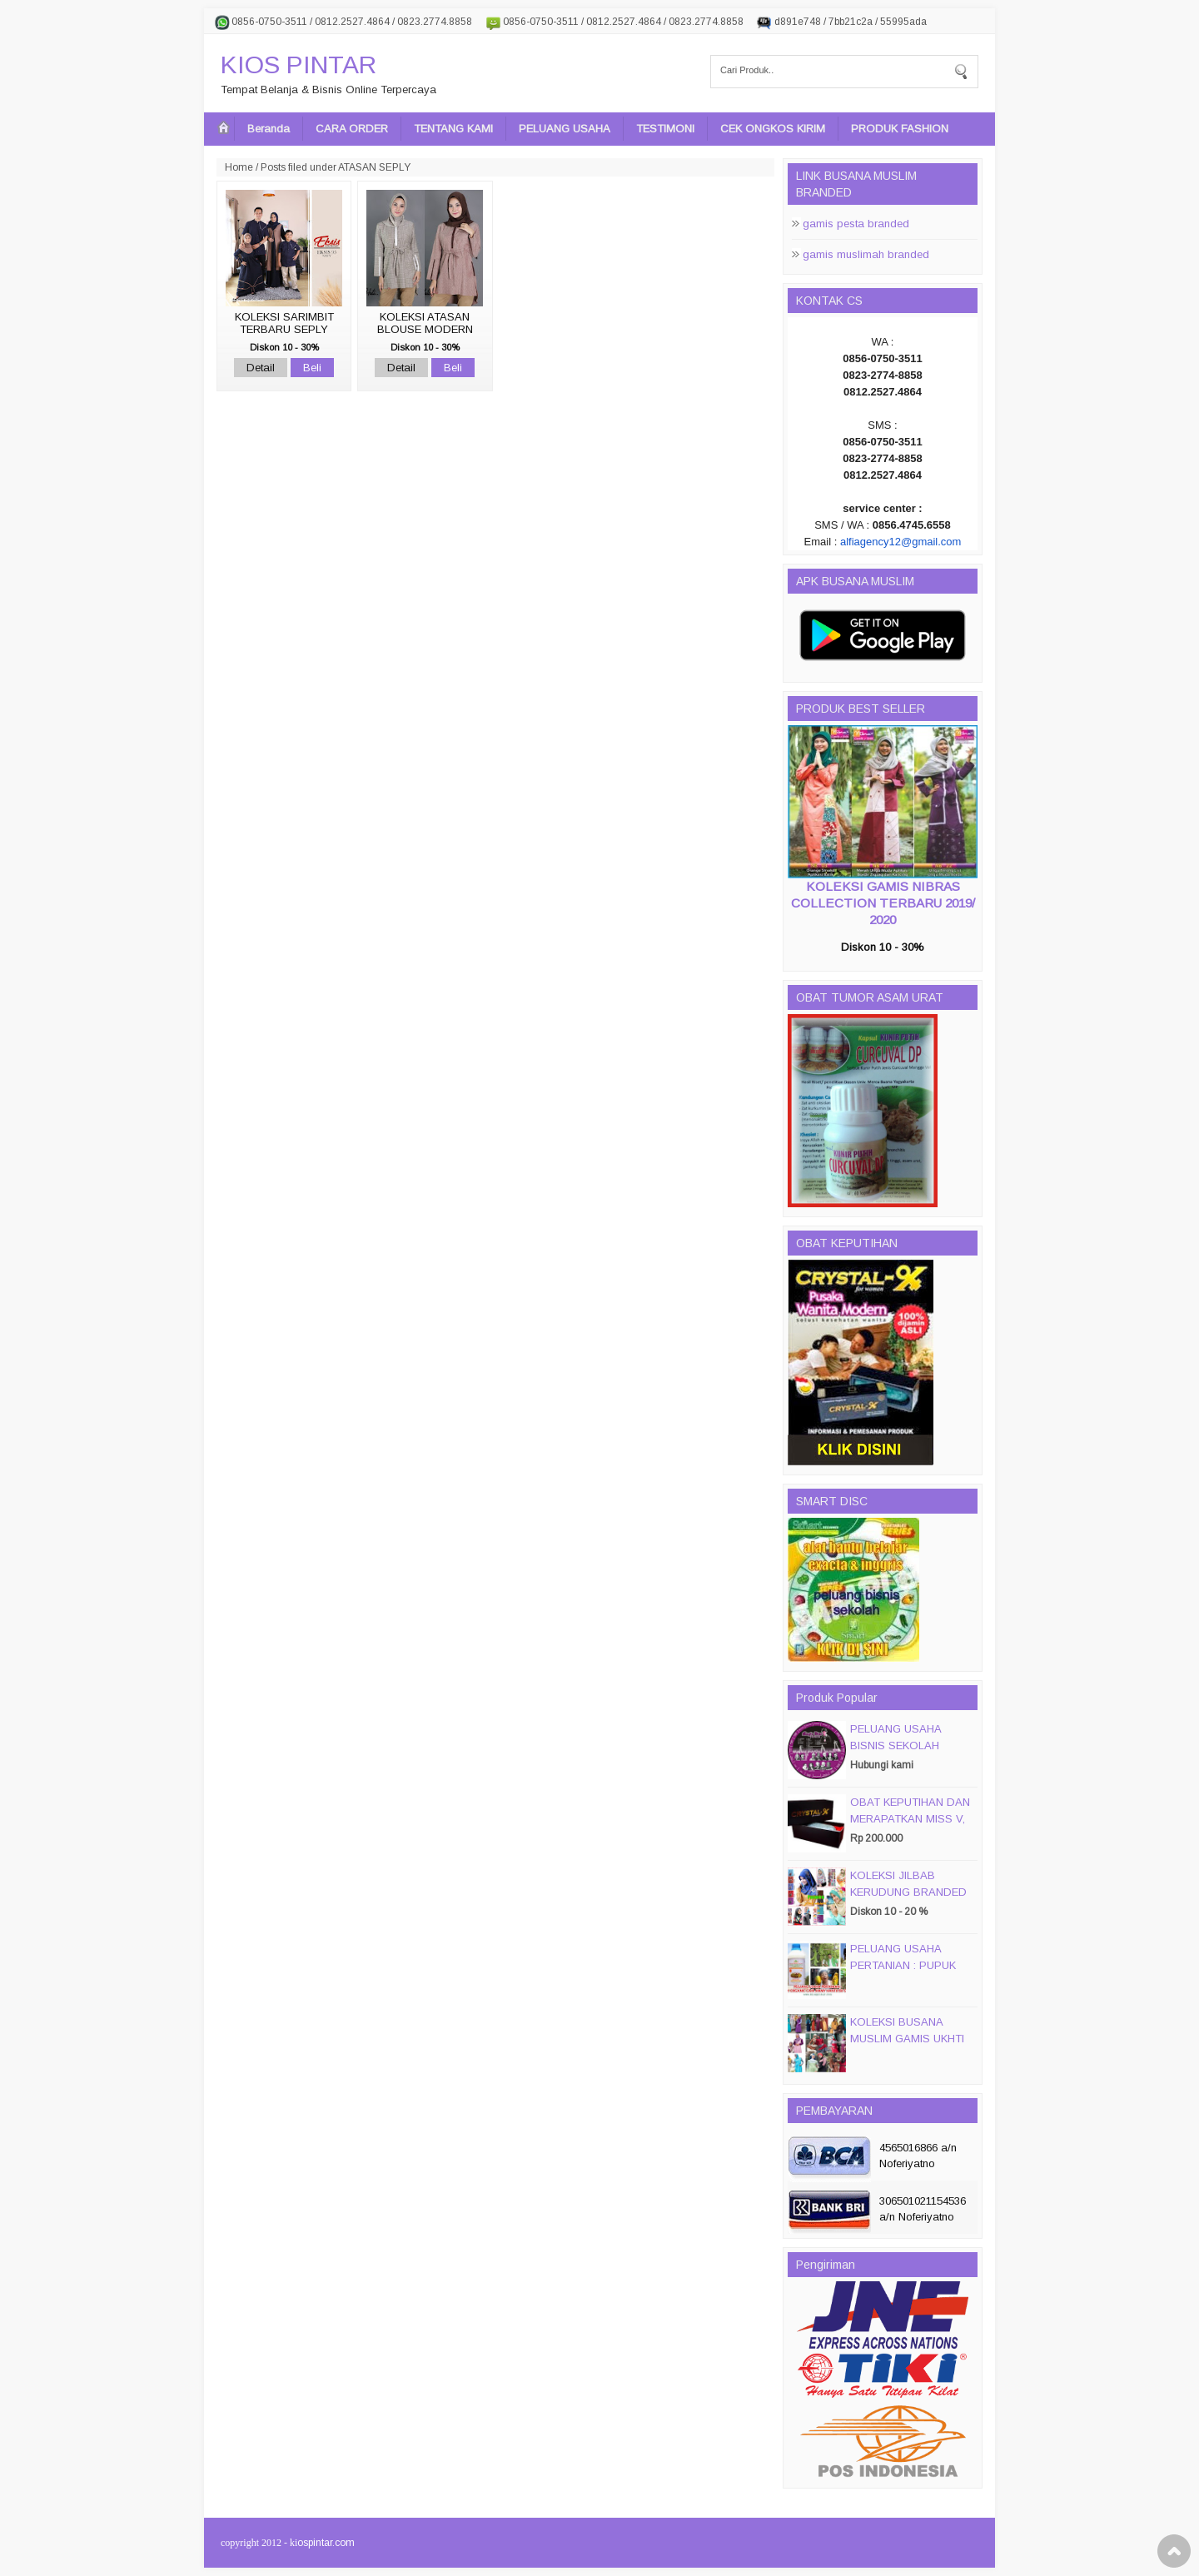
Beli (312, 367)
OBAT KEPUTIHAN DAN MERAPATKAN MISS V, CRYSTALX (910, 1819)
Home (239, 167)
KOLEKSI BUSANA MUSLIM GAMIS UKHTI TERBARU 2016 (907, 2038)
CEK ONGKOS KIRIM (772, 128)
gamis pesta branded (856, 223)
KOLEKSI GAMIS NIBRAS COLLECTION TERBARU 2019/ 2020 (883, 903)
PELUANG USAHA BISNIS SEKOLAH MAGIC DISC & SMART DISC (909, 1754)
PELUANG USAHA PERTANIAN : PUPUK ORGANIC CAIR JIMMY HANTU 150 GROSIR (909, 1973)
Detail (260, 367)
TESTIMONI (665, 128)
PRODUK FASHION (899, 128)
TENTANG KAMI (453, 128)
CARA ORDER (352, 128)
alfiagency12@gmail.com (900, 541)
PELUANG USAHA (564, 128)
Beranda (268, 128)
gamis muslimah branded (866, 254)
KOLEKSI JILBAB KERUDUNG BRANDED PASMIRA (908, 1892)
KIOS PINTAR (298, 64)
